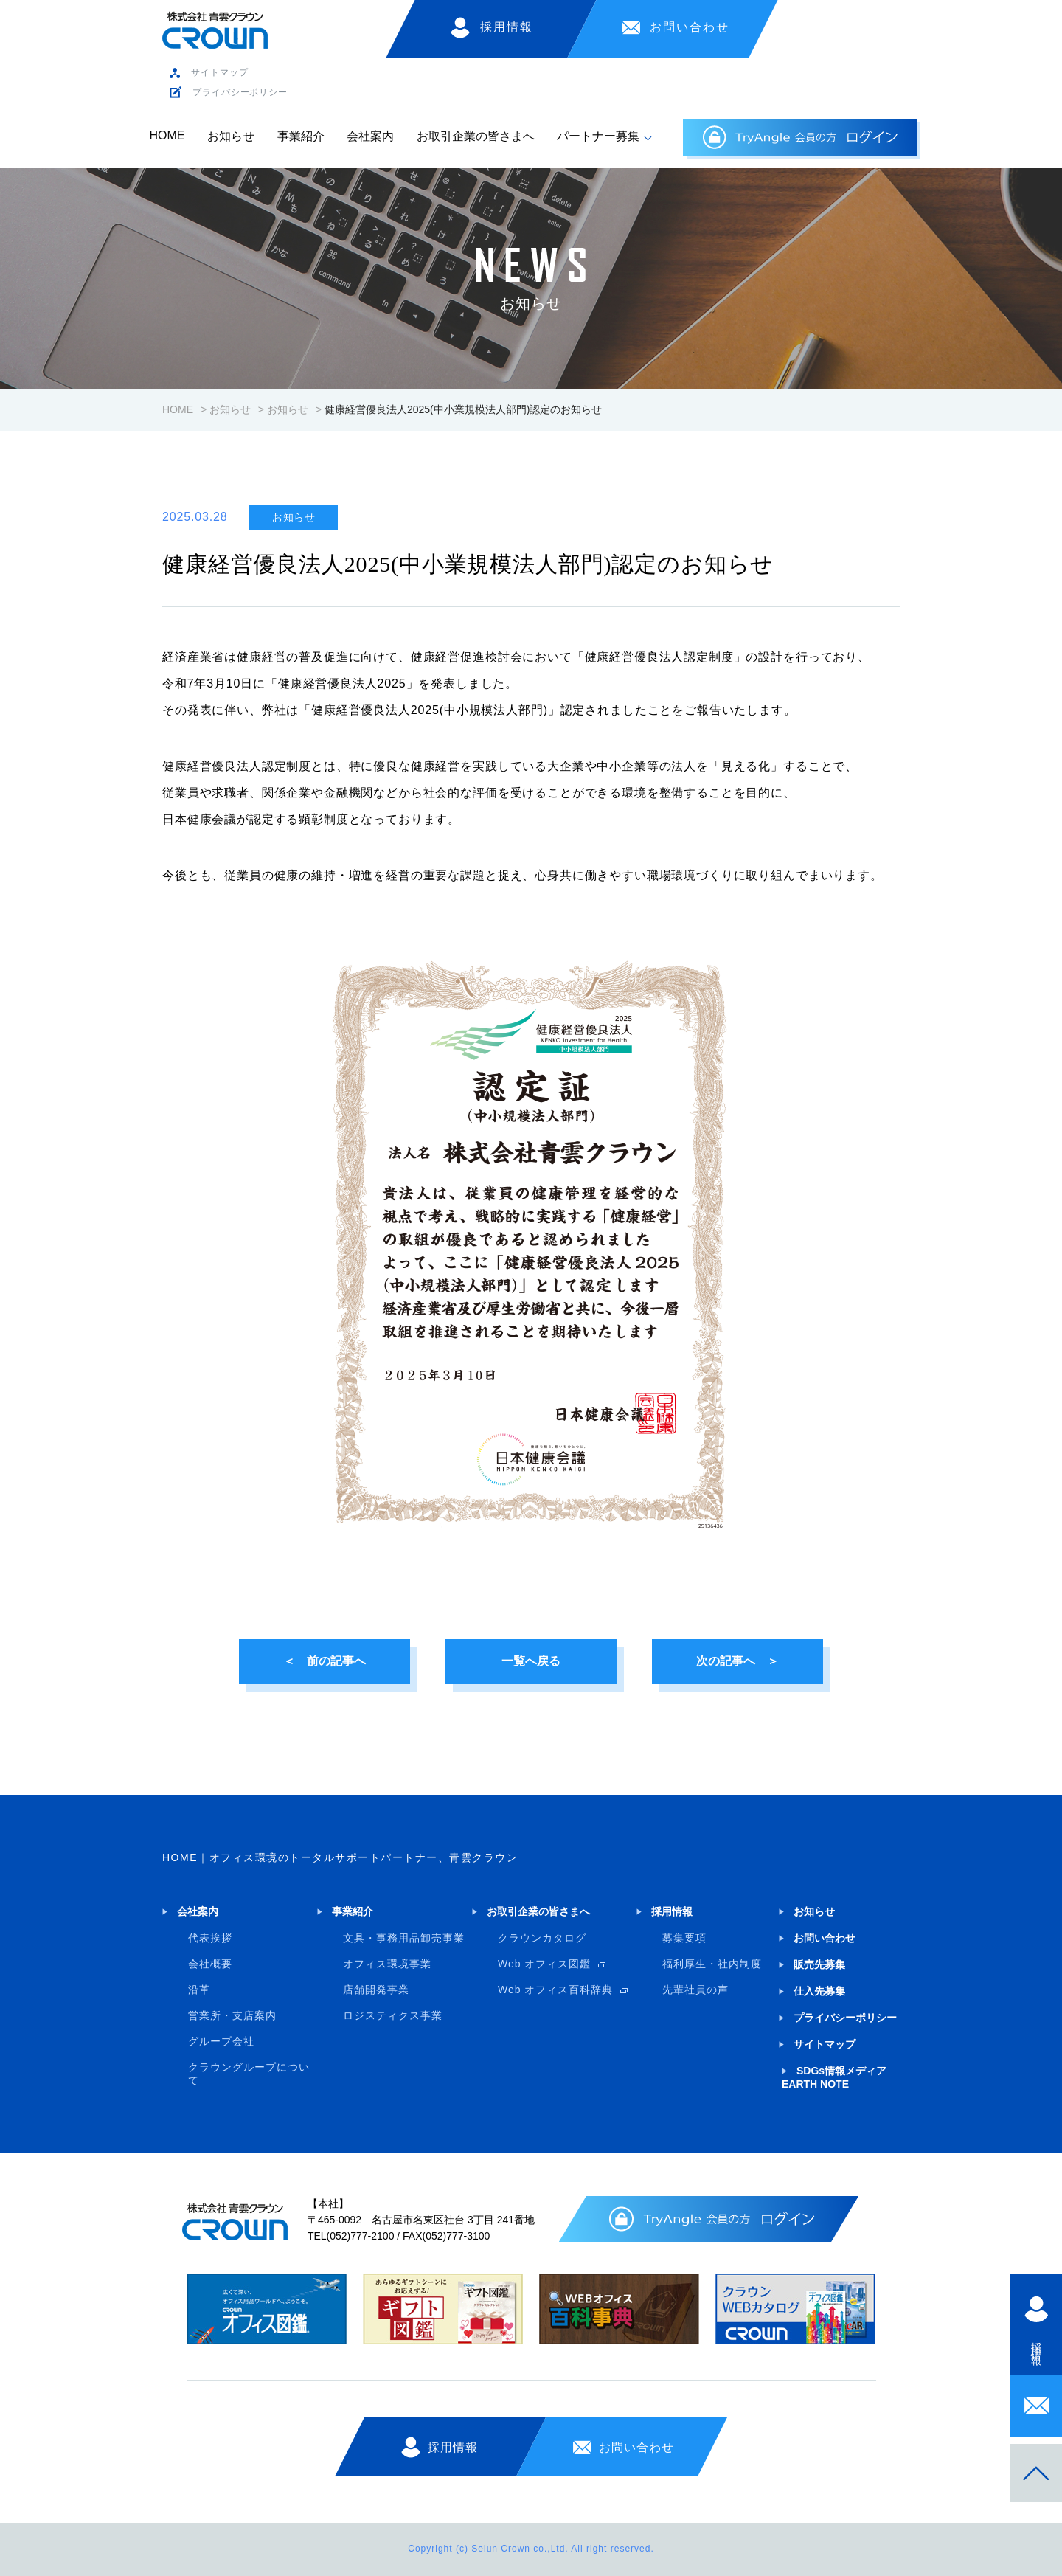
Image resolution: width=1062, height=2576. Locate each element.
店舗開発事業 (376, 1989)
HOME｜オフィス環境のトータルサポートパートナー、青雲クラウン (340, 1857)
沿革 (199, 1989)
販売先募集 (819, 1964)
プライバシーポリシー (240, 92)
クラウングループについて (249, 2073)
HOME (167, 135)
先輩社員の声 (695, 1989)
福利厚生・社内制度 (712, 1964)
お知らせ (230, 136)
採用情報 (506, 27)
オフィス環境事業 (387, 1964)
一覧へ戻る (531, 1661)
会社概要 (210, 1964)
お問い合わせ (689, 27)
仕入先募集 (819, 1991)
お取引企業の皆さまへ (476, 136)
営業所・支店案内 (232, 2015)
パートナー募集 (598, 136)
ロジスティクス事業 (392, 2015)
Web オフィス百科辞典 (555, 1989)
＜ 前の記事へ (324, 1661)
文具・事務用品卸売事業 (404, 1938)
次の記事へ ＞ (737, 1661)
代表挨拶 (210, 1938)
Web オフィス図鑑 (544, 1964)
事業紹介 (300, 136)
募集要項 (684, 1938)
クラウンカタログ (542, 1938)
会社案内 (370, 136)
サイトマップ (219, 72)
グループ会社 (221, 2041)
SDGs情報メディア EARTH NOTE (834, 2077)
